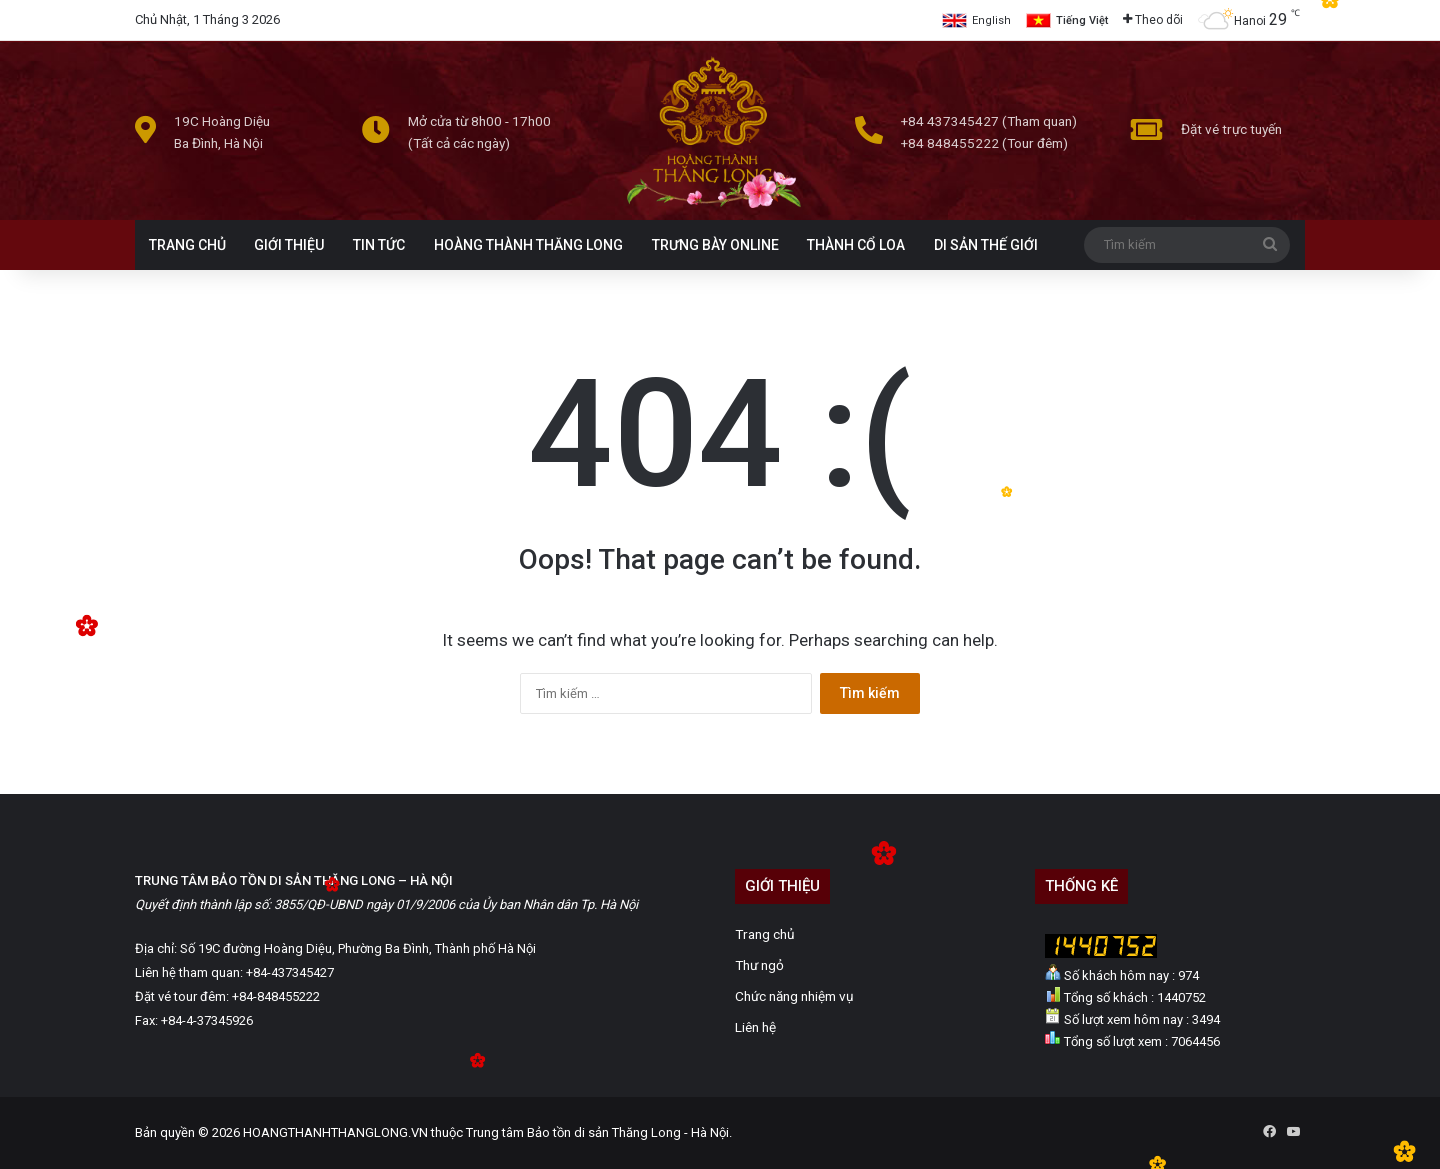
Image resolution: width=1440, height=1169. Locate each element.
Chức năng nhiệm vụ (794, 996)
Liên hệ (755, 1027)
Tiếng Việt (1082, 20)
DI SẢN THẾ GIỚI (986, 245)
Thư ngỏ (759, 965)
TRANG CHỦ (187, 245)
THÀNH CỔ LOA (856, 245)
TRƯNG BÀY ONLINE (715, 245)
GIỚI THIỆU (289, 245)
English (991, 20)
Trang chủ (765, 934)
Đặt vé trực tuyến (1231, 129)
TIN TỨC (379, 245)
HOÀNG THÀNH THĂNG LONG (528, 245)
